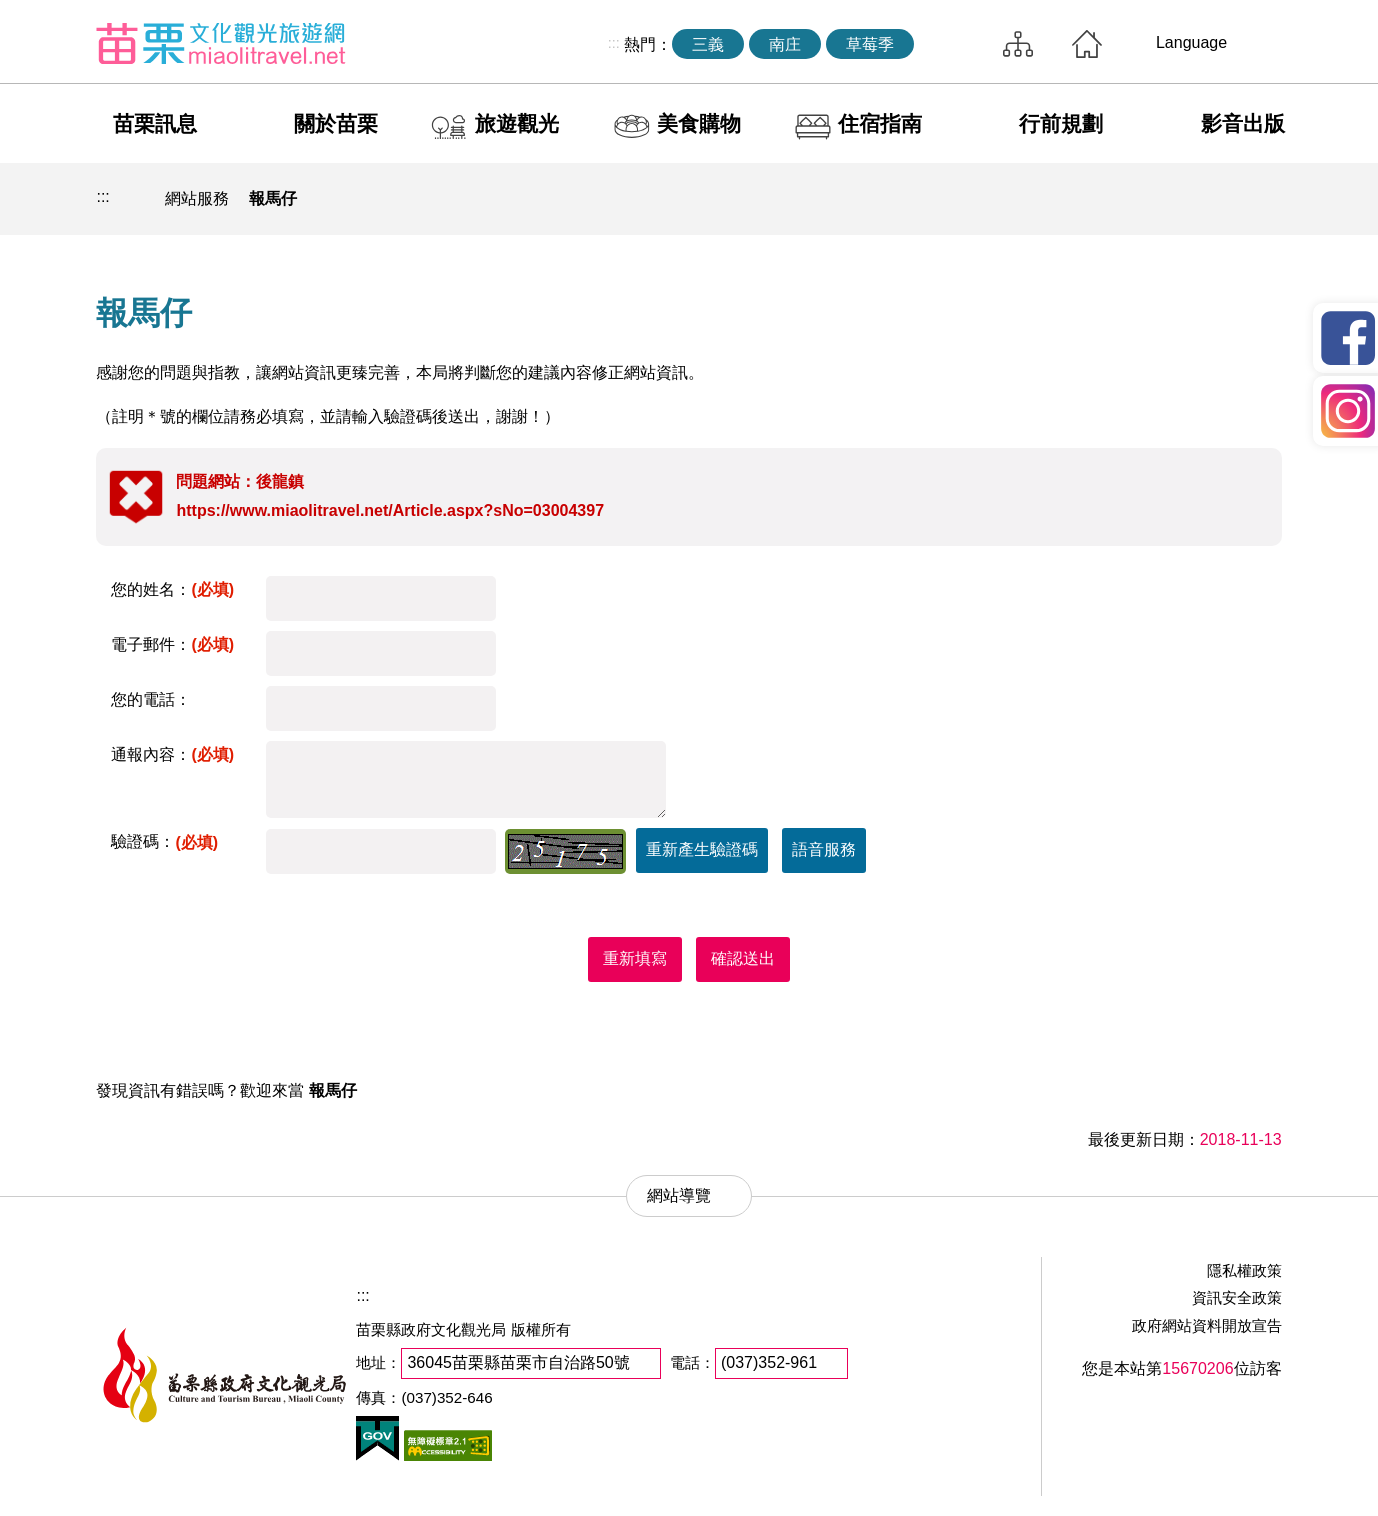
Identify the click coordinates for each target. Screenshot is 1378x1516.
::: (614, 43)
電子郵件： (172, 644)
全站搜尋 (954, 44)
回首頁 (1087, 44)
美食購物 (699, 123)
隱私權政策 (1244, 1270)
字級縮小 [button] (1214, 199)
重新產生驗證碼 (702, 849)
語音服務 (824, 849)
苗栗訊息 (155, 123)
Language (1191, 42)
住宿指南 (880, 123)
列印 (1121, 199)
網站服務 (197, 198)
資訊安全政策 (1237, 1297)
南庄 (785, 44)
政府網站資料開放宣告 (1207, 1325)
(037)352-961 (769, 1362)
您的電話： (151, 699)
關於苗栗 (336, 123)
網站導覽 (1018, 44)
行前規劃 (1061, 123)
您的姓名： (172, 589)
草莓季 (870, 44)
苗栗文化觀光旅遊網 (221, 43)
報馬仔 (273, 198)
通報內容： (172, 754)
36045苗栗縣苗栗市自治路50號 (518, 1362)
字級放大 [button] (1261, 199)
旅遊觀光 (517, 123)
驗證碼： (164, 841)
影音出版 (1243, 123)
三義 (708, 44)
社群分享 (1168, 199)
